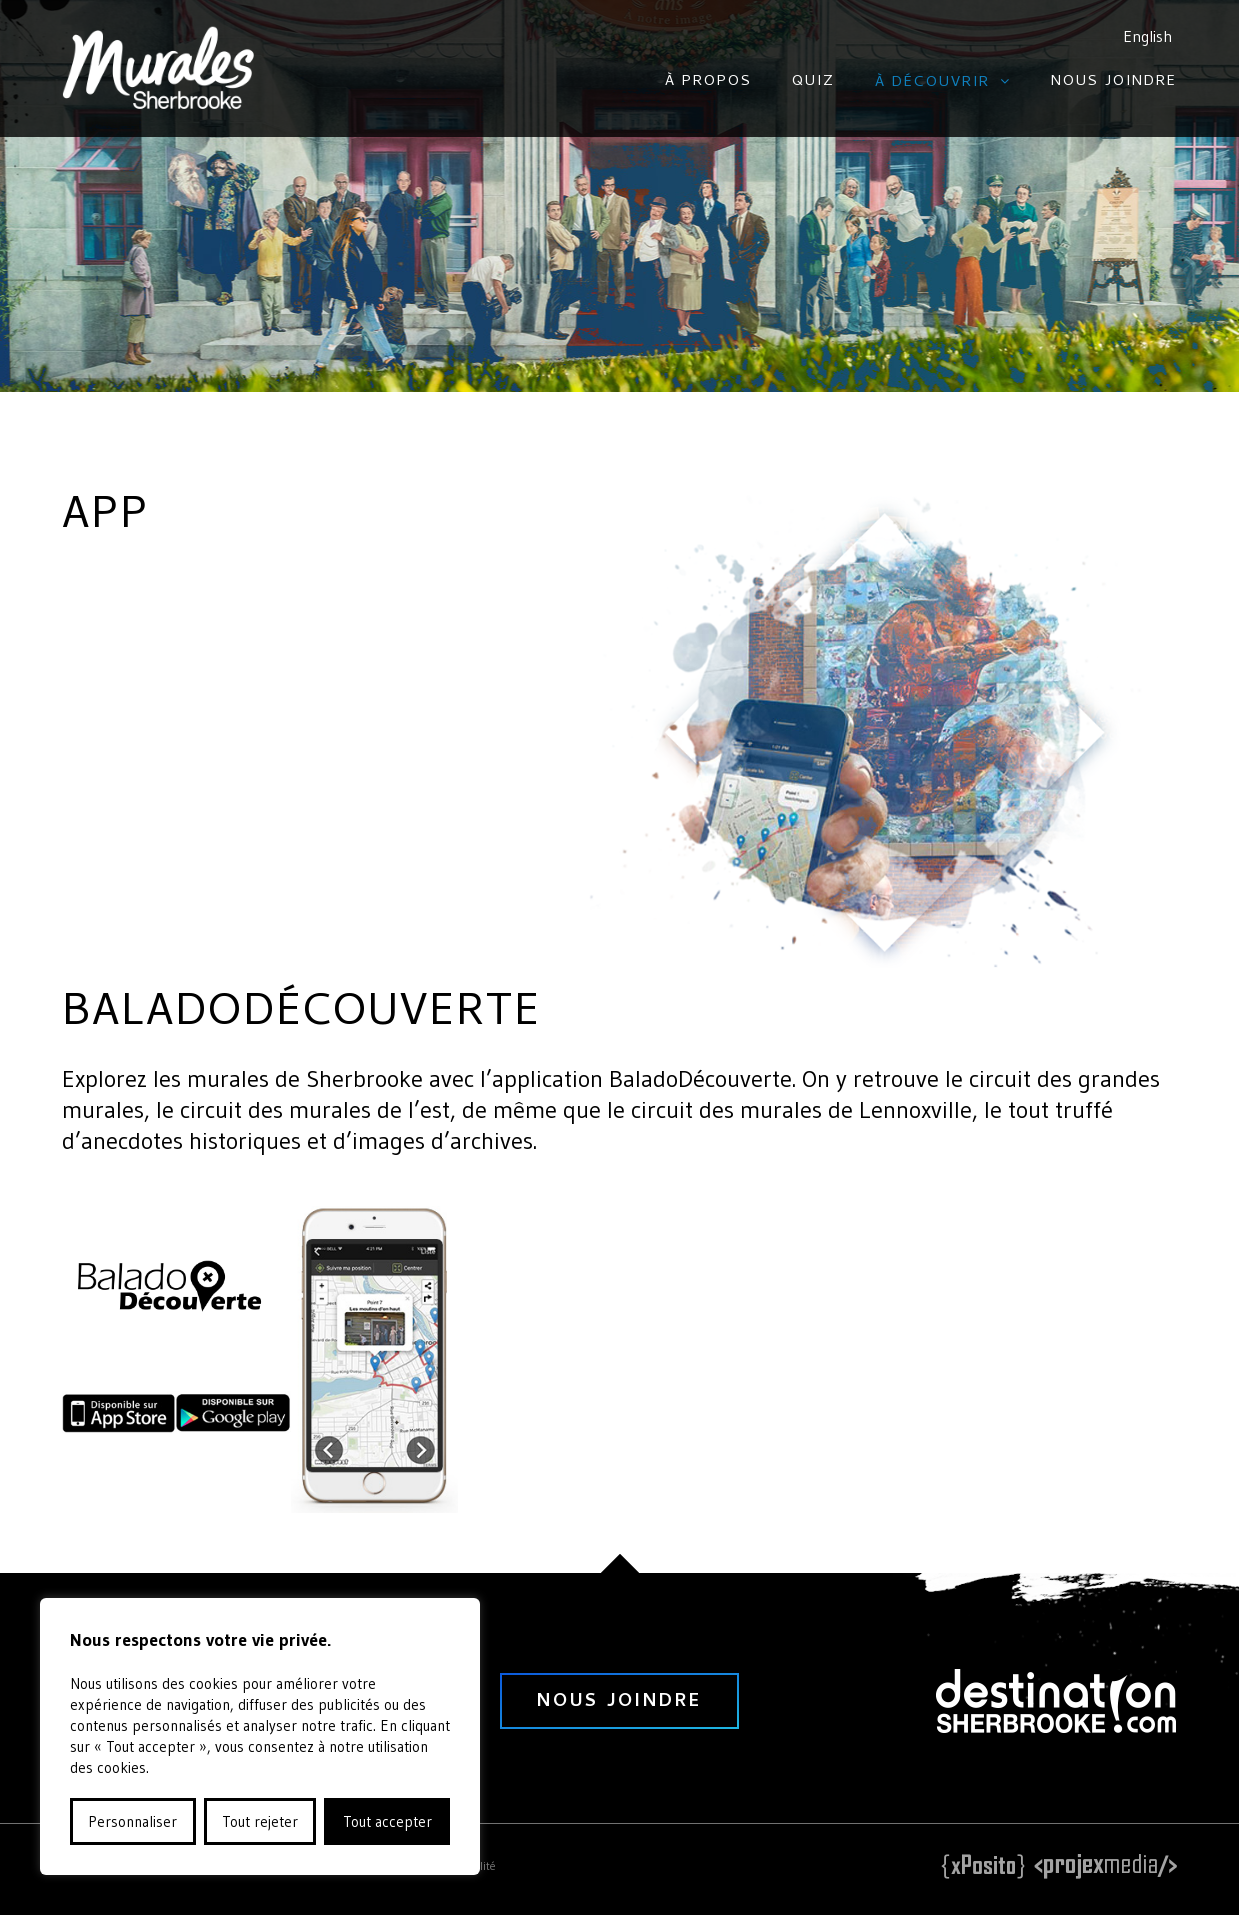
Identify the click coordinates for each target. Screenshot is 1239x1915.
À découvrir (932, 83)
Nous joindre (1114, 82)
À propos (708, 82)
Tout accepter (387, 1821)
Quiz (813, 82)
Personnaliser (132, 1821)
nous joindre (619, 1702)
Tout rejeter (260, 1821)
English (1147, 36)
